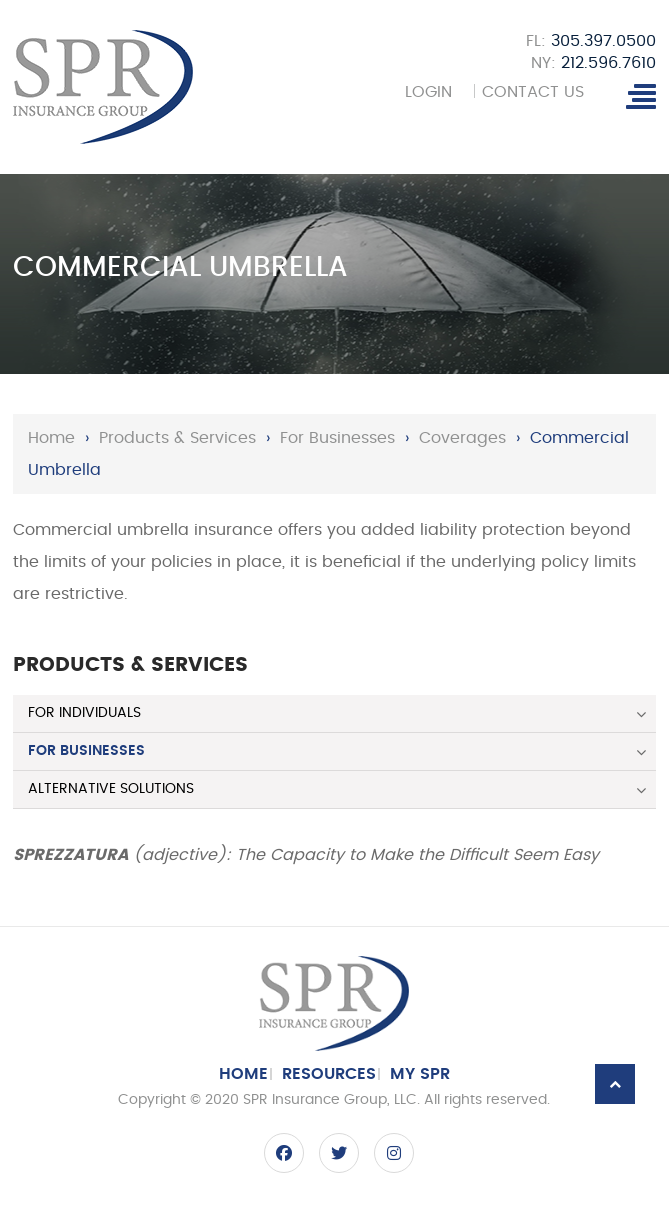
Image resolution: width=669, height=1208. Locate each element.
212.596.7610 (608, 63)
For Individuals (84, 713)
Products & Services (177, 438)
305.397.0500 (603, 41)
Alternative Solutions (111, 789)
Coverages (462, 438)
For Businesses (337, 438)
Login (425, 92)
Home (51, 438)
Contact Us (535, 92)
